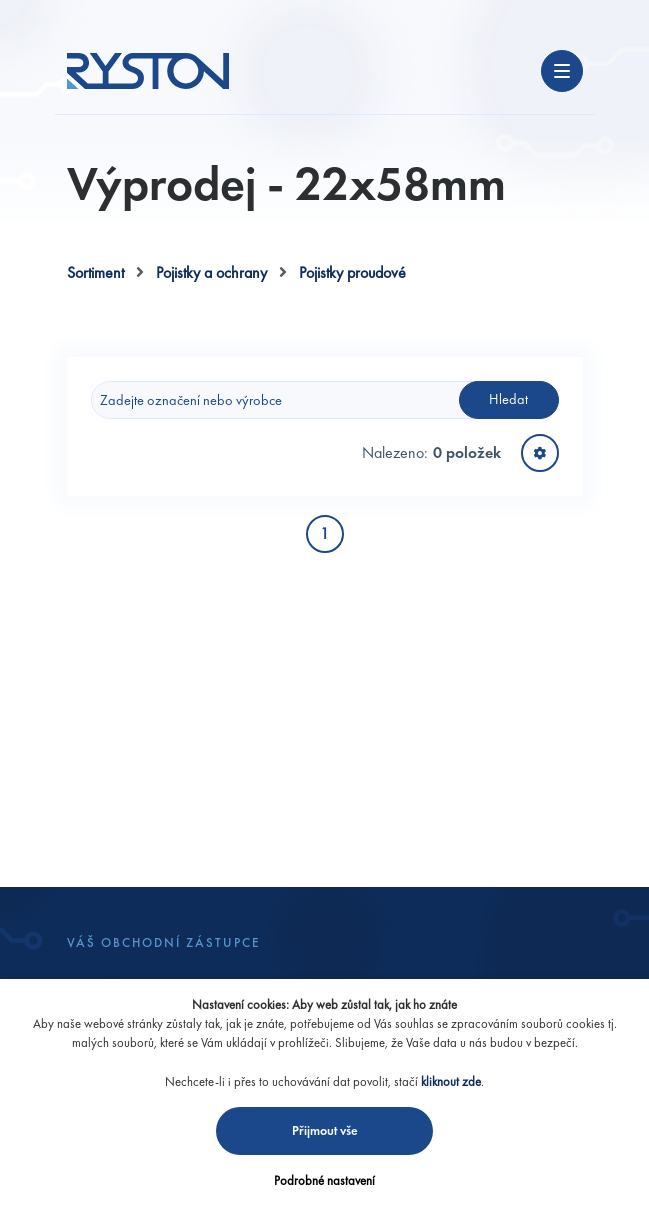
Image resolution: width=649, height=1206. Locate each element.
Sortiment (95, 272)
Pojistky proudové (352, 272)
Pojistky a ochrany (211, 272)
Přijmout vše (325, 1130)
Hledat (508, 399)
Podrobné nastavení (324, 1180)
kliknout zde (451, 1081)
